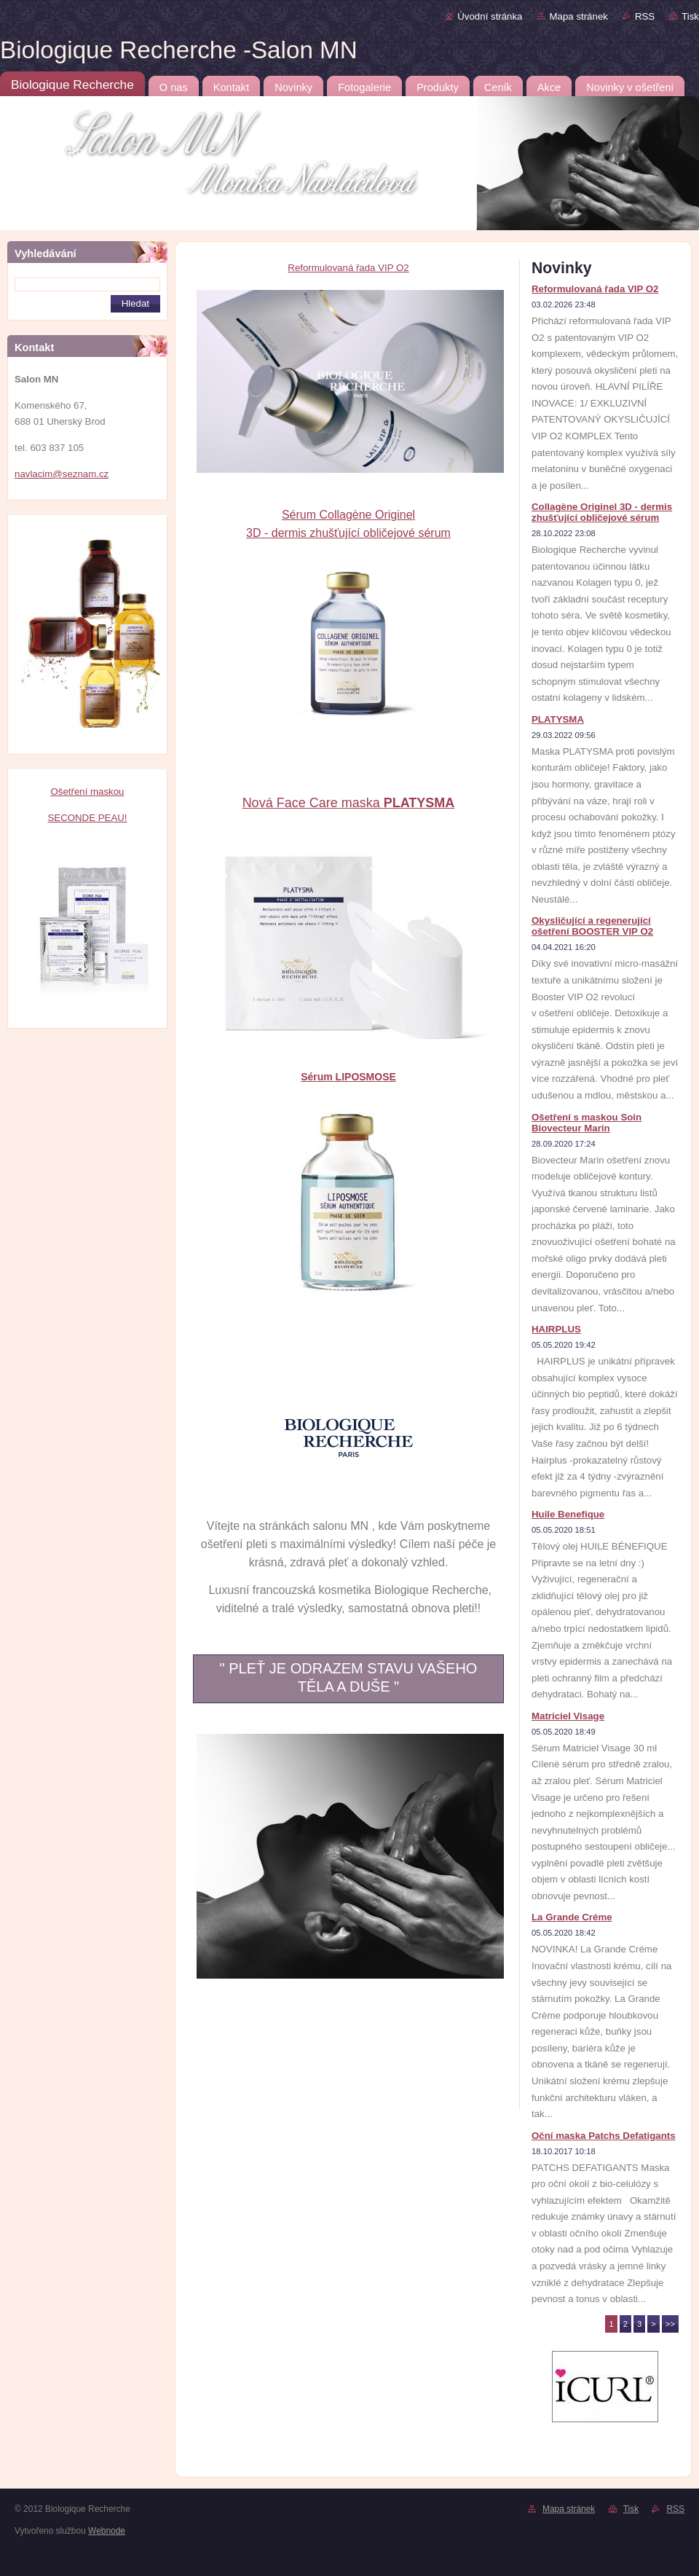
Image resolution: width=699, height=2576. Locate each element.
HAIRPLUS (556, 1329)
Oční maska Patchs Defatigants (604, 2135)
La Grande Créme (572, 1917)
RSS (645, 16)
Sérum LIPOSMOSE (348, 1077)
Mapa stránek (579, 16)
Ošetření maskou (87, 791)
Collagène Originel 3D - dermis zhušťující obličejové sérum (602, 512)
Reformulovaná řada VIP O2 (348, 267)
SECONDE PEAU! (87, 817)
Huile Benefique (568, 1514)
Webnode (106, 2531)
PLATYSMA (558, 719)
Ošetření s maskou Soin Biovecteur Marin (586, 1123)
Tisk (690, 16)
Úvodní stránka (489, 16)
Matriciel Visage (568, 1716)
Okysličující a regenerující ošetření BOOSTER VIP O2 (592, 926)
